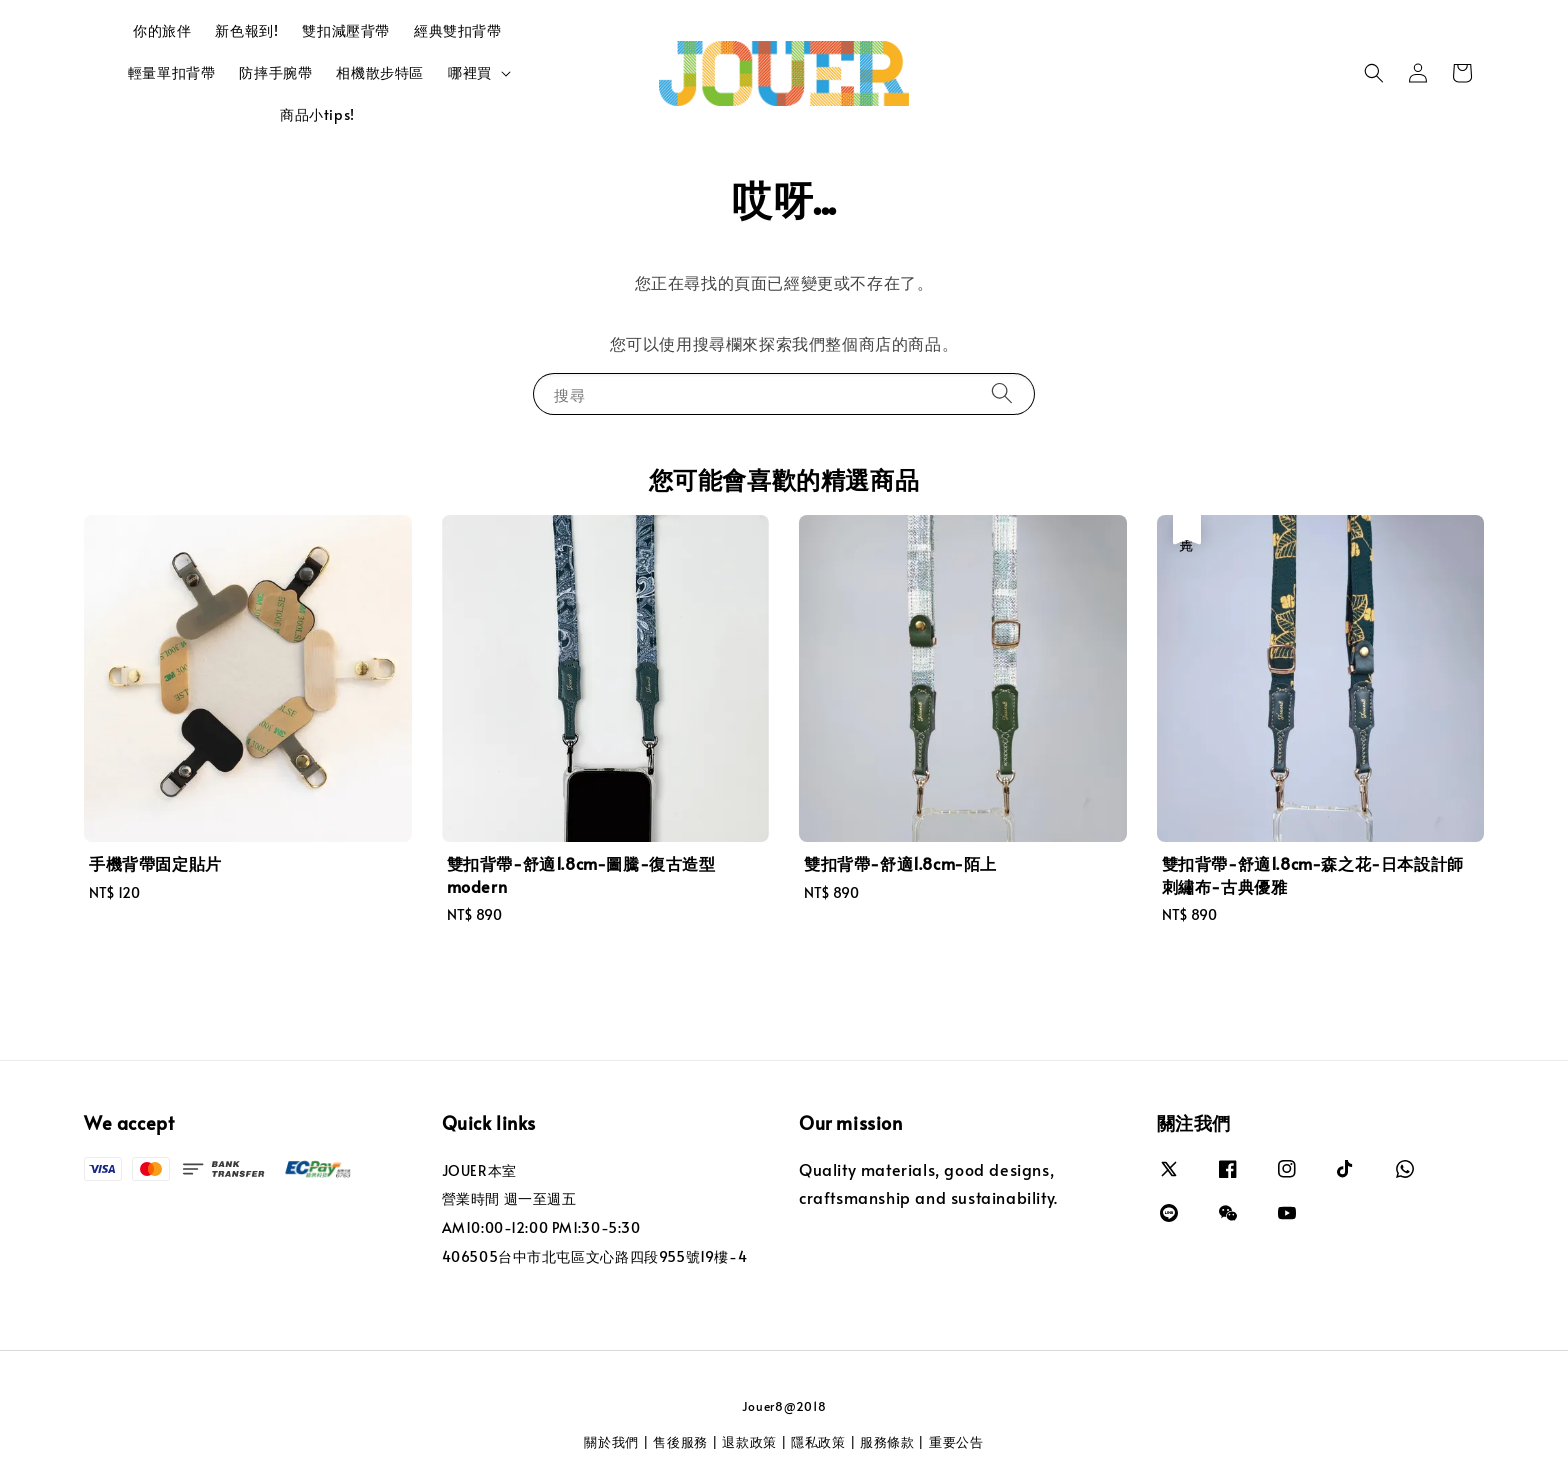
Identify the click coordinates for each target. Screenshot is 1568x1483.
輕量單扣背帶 (172, 72)
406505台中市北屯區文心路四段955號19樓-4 (595, 1256)
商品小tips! (317, 114)
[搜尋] (1002, 393)
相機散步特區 (380, 72)
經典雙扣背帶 (458, 30)
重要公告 (956, 1442)
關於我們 (611, 1442)
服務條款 (887, 1442)
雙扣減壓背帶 (346, 30)
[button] (1374, 73)
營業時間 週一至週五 (509, 1198)
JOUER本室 (479, 1171)
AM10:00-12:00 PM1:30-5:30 (541, 1227)
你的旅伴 (162, 30)
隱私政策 (818, 1442)
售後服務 (680, 1442)
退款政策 (749, 1442)
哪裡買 (470, 73)
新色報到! (246, 30)
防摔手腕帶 (275, 72)
